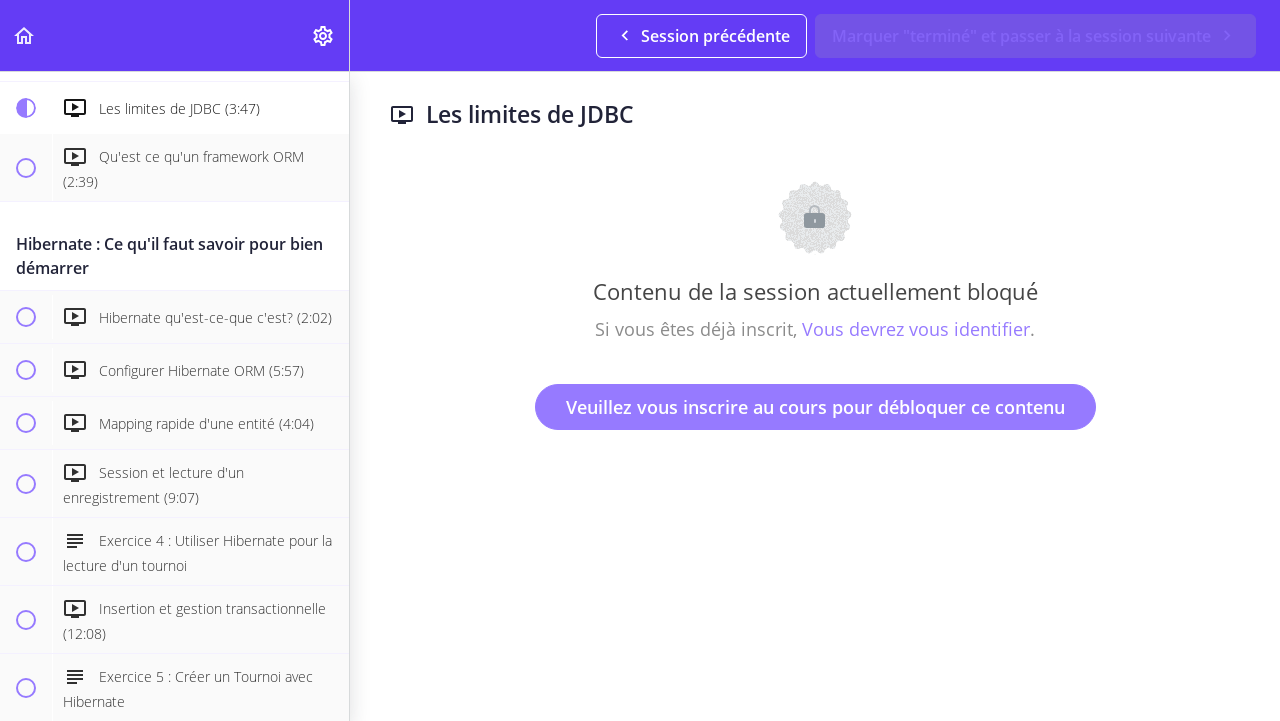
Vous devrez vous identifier (916, 329)
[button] (25, 35)
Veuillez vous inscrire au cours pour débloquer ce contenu (815, 407)
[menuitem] (324, 35)
